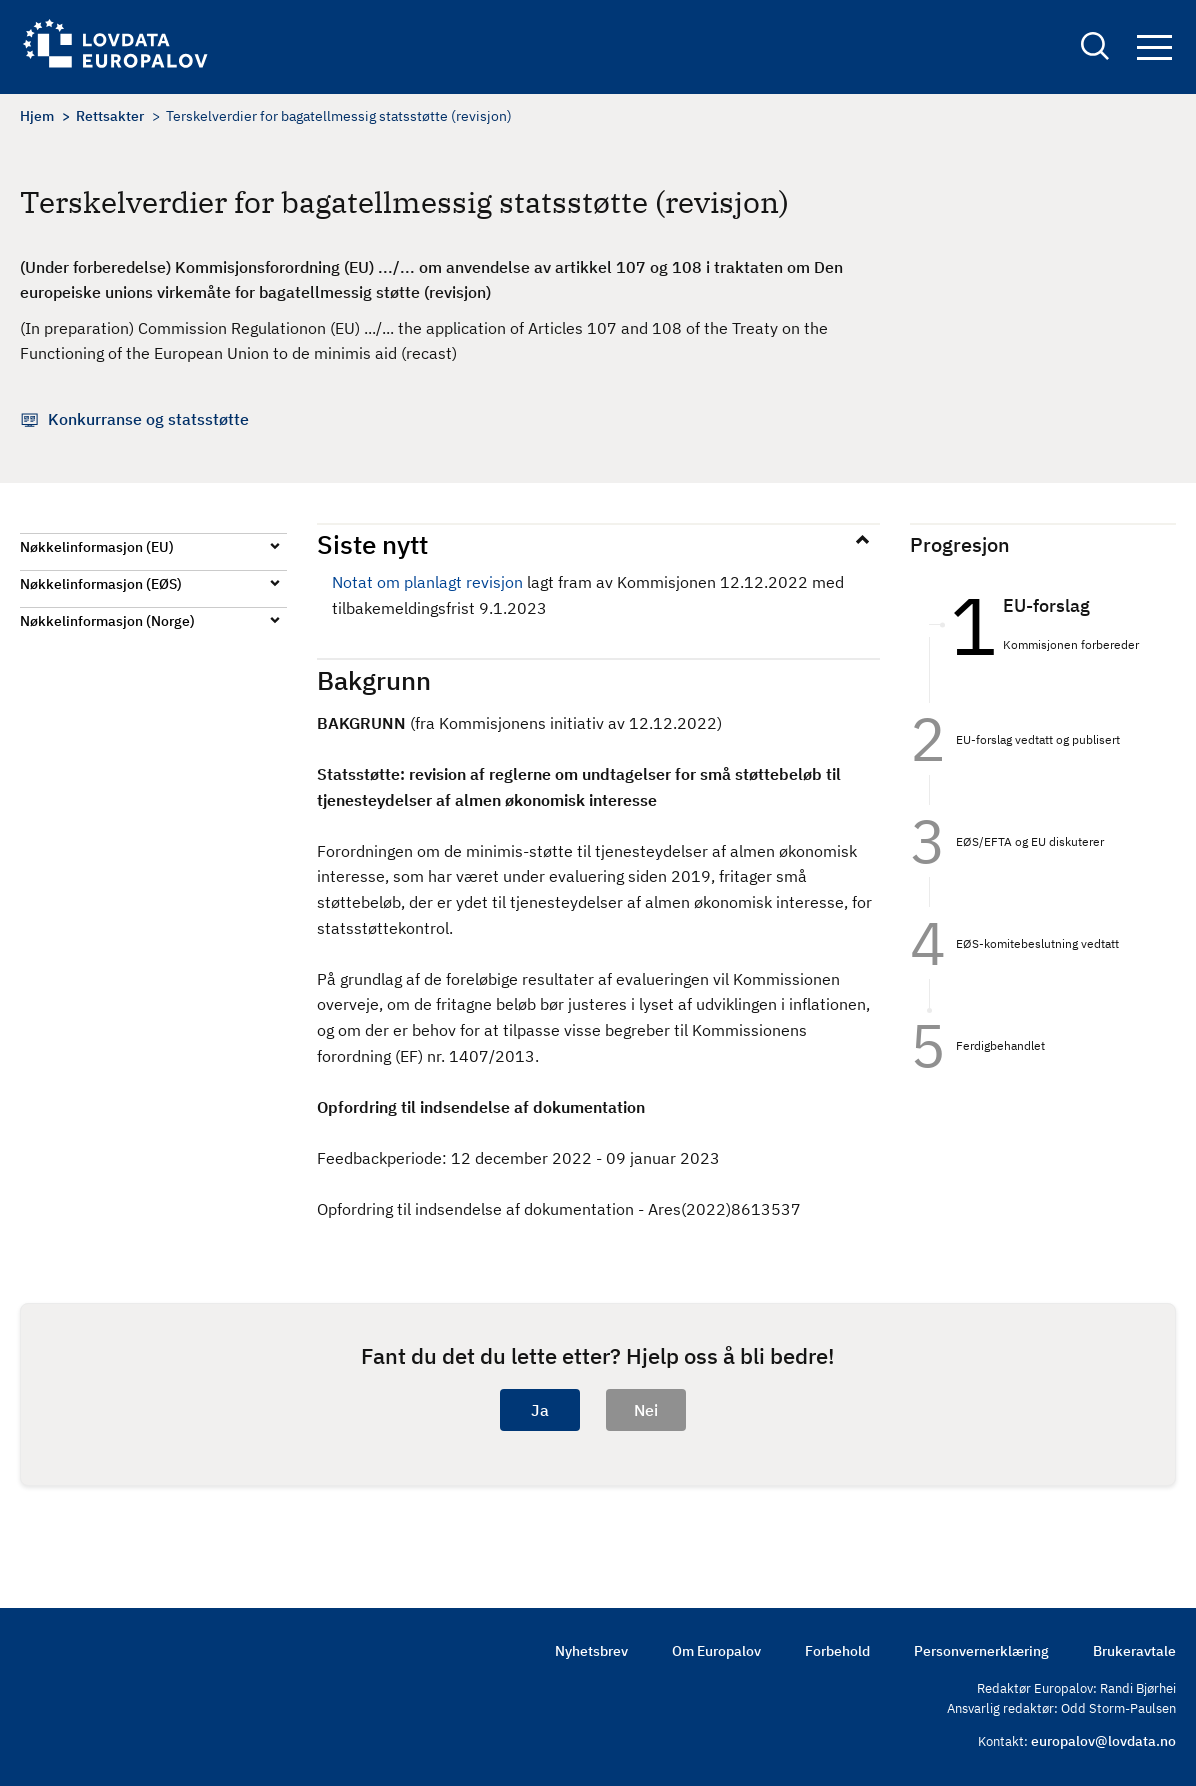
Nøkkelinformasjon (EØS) (101, 584)
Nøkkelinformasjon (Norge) (107, 621)
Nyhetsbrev (591, 1651)
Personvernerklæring (981, 1651)
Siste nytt (372, 544)
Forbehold (837, 1651)
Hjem (37, 116)
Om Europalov (716, 1651)
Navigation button (1154, 47)
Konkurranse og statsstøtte (148, 419)
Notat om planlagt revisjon (427, 582)
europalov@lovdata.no (1103, 1741)
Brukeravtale (1134, 1651)
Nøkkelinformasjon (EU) (97, 547)
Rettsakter (110, 116)
